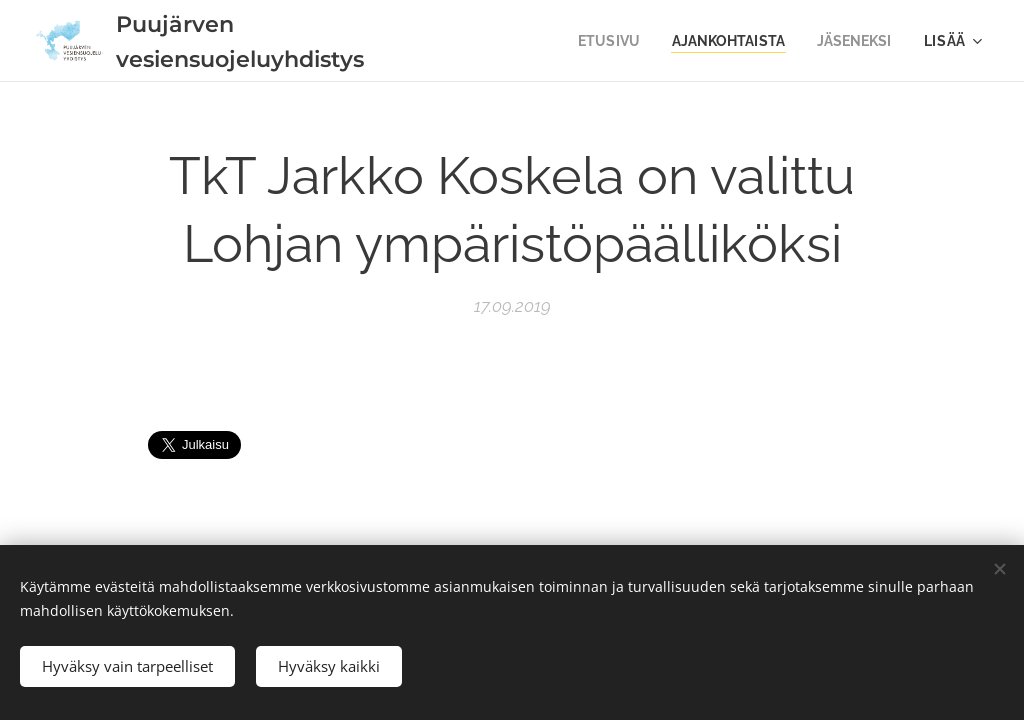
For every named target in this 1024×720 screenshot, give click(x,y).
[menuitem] (598, 41)
